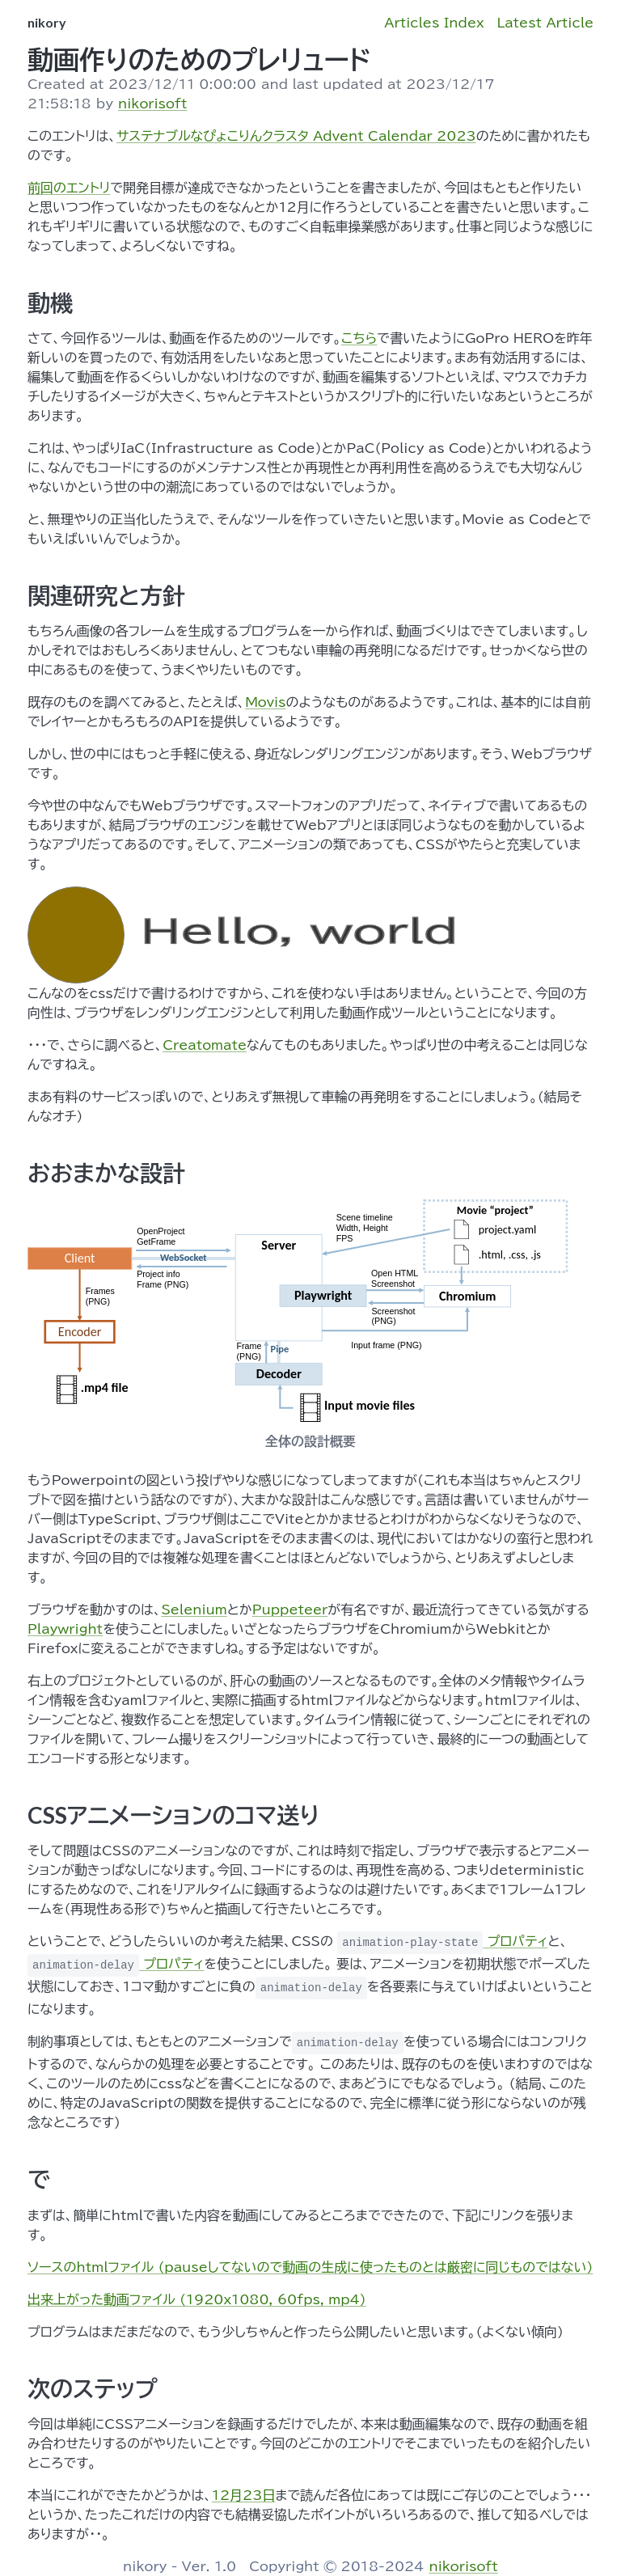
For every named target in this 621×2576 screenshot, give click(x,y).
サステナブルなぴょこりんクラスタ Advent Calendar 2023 (296, 135)
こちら (359, 338)
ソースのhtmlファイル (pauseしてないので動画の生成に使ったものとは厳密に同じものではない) (310, 2267)
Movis (265, 702)
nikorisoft (152, 103)
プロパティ (442, 1941)
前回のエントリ (68, 187)
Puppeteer (290, 1609)
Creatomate (205, 1044)
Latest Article (545, 22)
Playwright (65, 1628)
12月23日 (244, 2495)
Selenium (193, 1609)
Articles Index (434, 22)
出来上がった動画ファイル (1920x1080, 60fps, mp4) (196, 2299)
